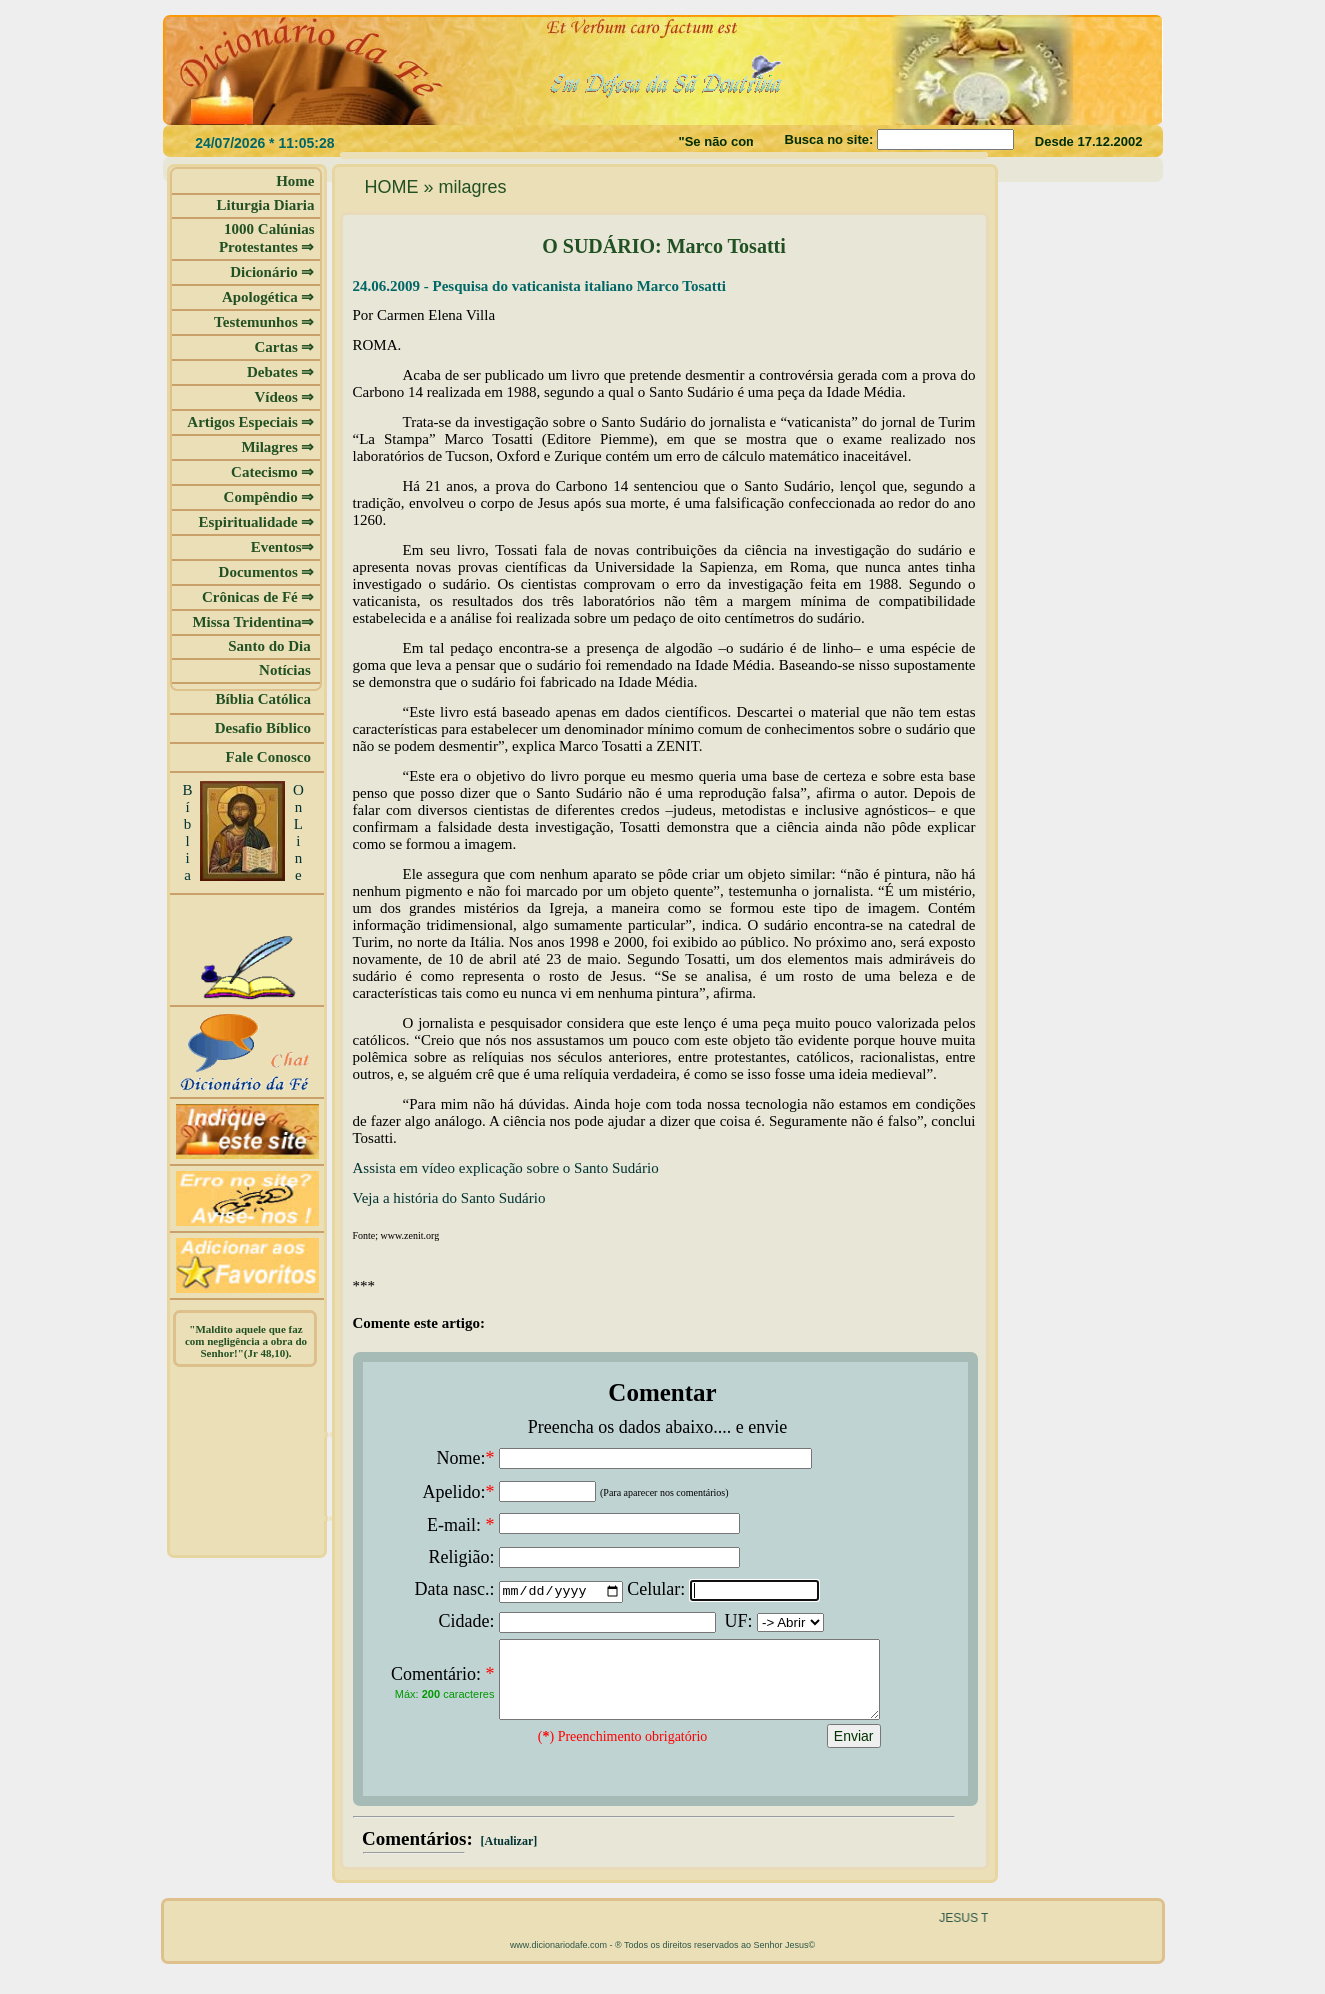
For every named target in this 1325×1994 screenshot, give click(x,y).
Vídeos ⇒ (284, 397)
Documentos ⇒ (267, 572)
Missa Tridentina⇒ (253, 622)
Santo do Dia (271, 646)
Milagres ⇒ (277, 447)
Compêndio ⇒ (269, 497)
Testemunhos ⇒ (264, 322)
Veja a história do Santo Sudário (449, 1198)
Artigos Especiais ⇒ (250, 422)
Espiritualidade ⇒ (257, 522)
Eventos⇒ (283, 547)
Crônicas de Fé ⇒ (258, 597)
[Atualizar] (508, 1856)
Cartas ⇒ (284, 347)
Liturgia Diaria (266, 205)
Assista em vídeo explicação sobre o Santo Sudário (506, 1168)
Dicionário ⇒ (272, 272)
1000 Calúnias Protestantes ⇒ (267, 238)
